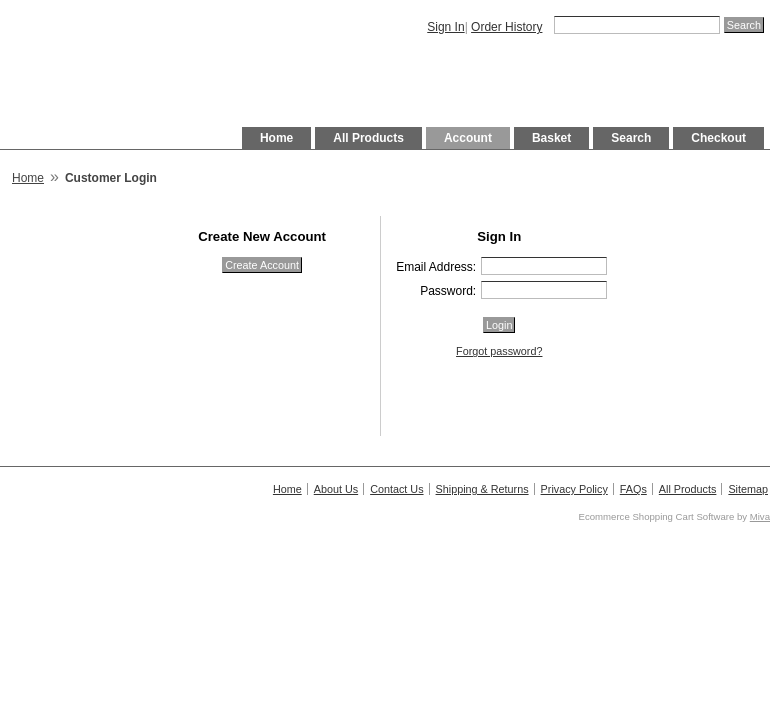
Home (276, 138)
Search (631, 138)
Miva (760, 516)
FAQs (633, 489)
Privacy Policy (574, 489)
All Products (368, 138)
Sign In (445, 27)
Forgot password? (499, 351)
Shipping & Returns (482, 489)
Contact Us (396, 489)
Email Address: (436, 267)
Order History (506, 27)
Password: (448, 291)
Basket (551, 138)
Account (468, 138)
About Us (336, 489)
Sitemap (748, 489)
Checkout (718, 138)
